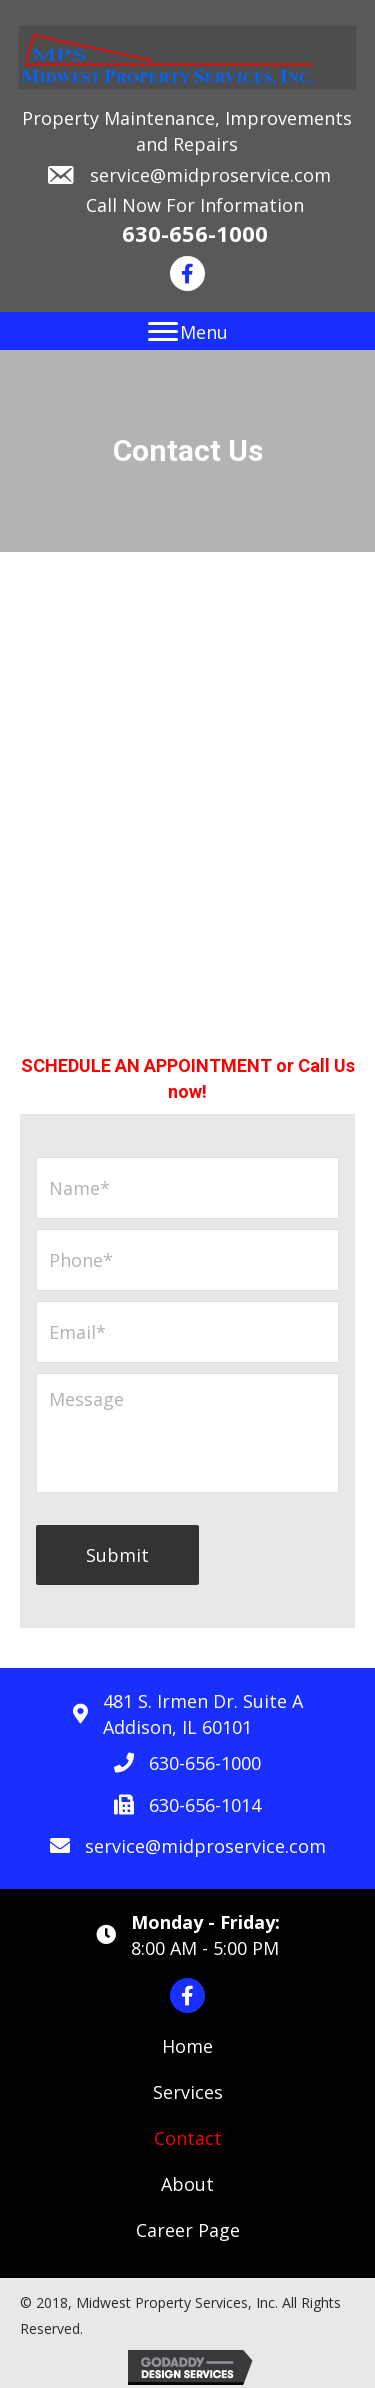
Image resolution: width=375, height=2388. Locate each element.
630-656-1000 (195, 233)
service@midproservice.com (210, 175)
